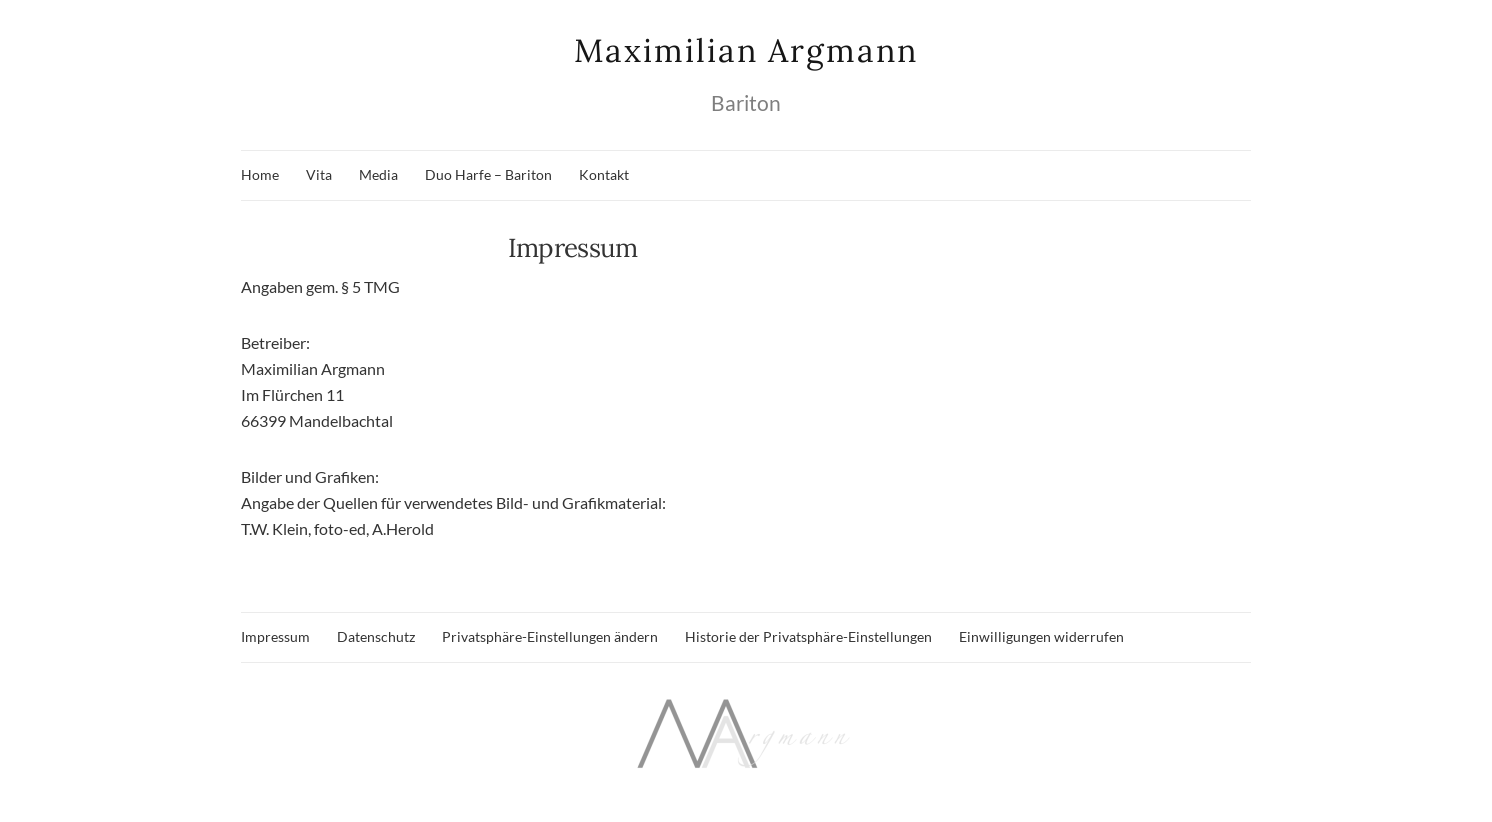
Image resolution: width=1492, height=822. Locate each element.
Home (260, 174)
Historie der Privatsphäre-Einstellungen (808, 636)
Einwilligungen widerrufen (1041, 636)
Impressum (275, 636)
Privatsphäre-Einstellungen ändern (550, 636)
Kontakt (604, 174)
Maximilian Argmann (746, 50)
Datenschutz (376, 636)
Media (378, 174)
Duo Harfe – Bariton (488, 174)
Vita (319, 174)
